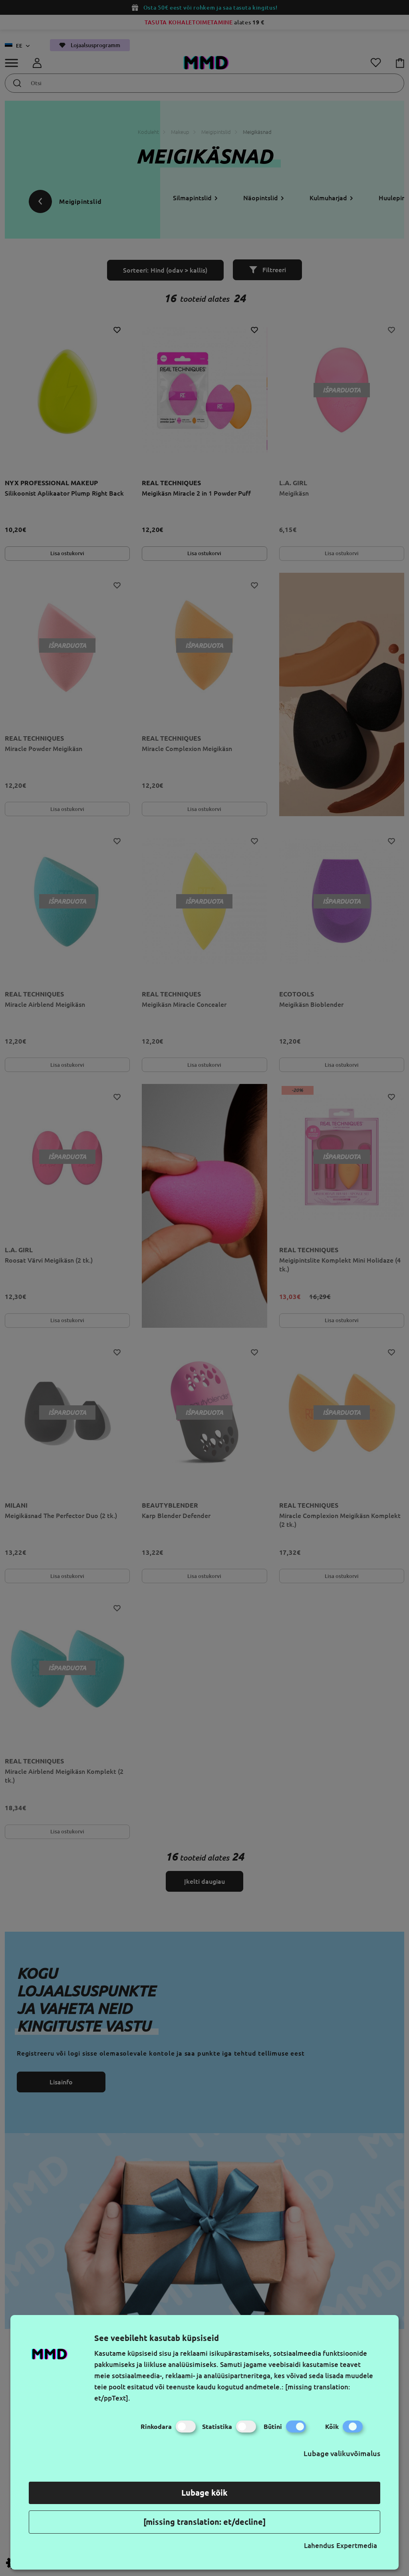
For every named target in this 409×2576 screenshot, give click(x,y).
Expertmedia (356, 2545)
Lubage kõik (204, 2492)
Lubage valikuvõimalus (342, 2453)
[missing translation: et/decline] (204, 2521)
